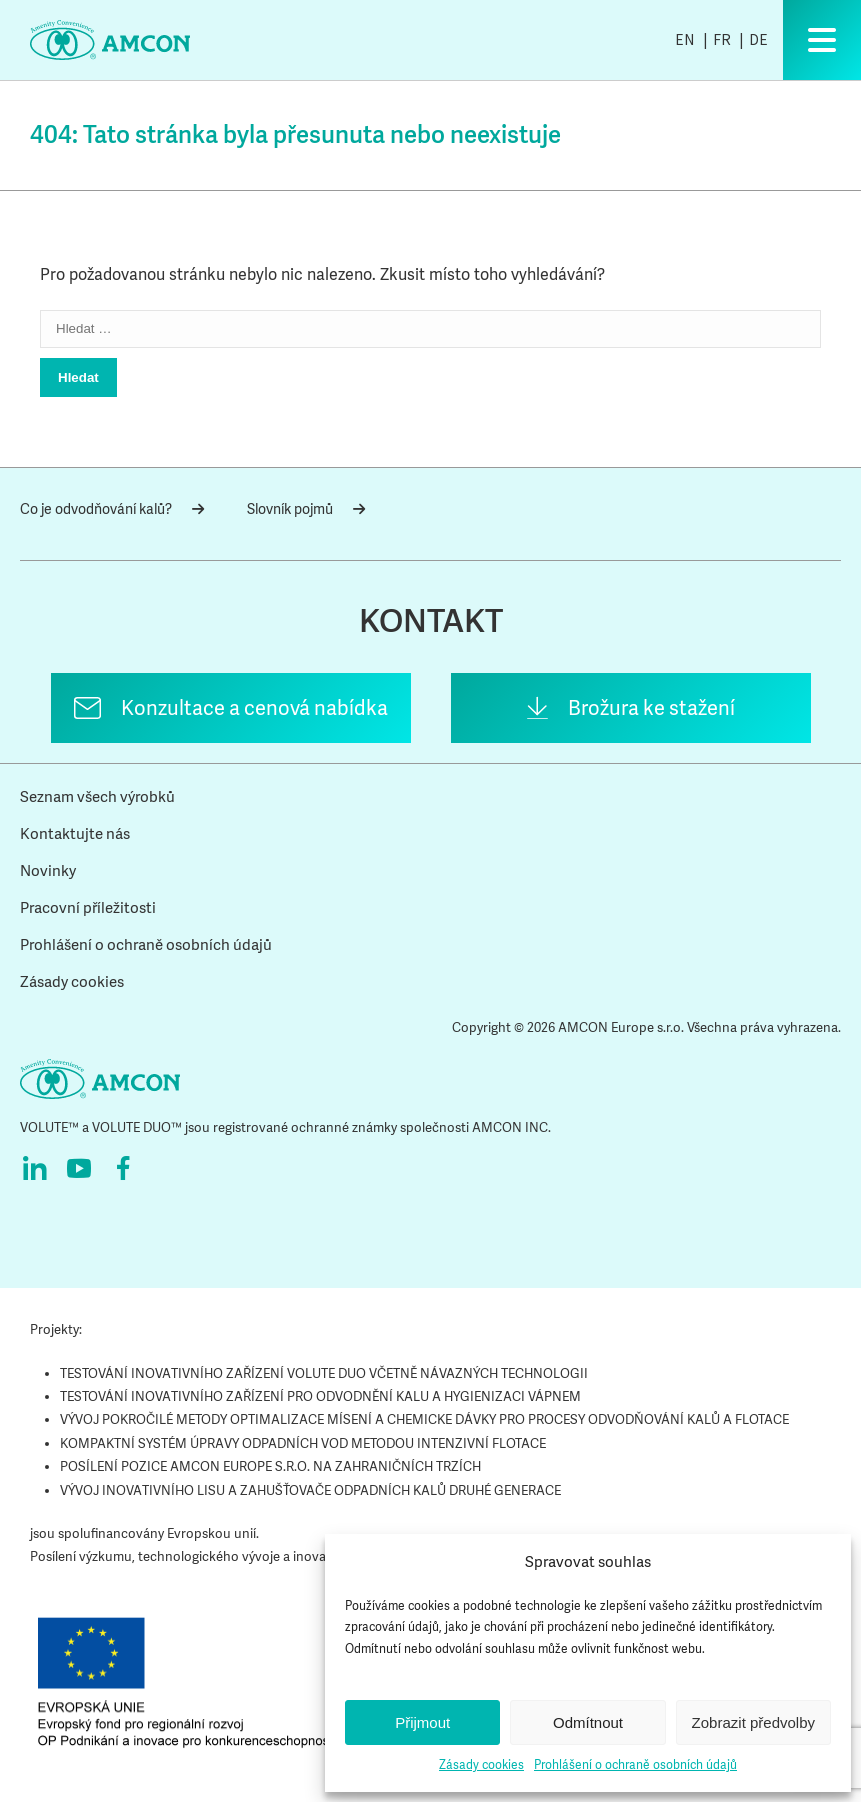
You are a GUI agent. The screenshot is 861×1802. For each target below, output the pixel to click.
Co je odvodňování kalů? (112, 509)
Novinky (48, 871)
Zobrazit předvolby (753, 1722)
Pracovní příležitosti (88, 908)
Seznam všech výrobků (97, 797)
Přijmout (422, 1722)
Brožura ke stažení (651, 708)
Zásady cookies (481, 1765)
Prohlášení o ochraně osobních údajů (635, 1765)
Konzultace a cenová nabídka (254, 708)
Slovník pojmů (306, 509)
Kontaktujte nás (75, 834)
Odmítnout (588, 1722)
